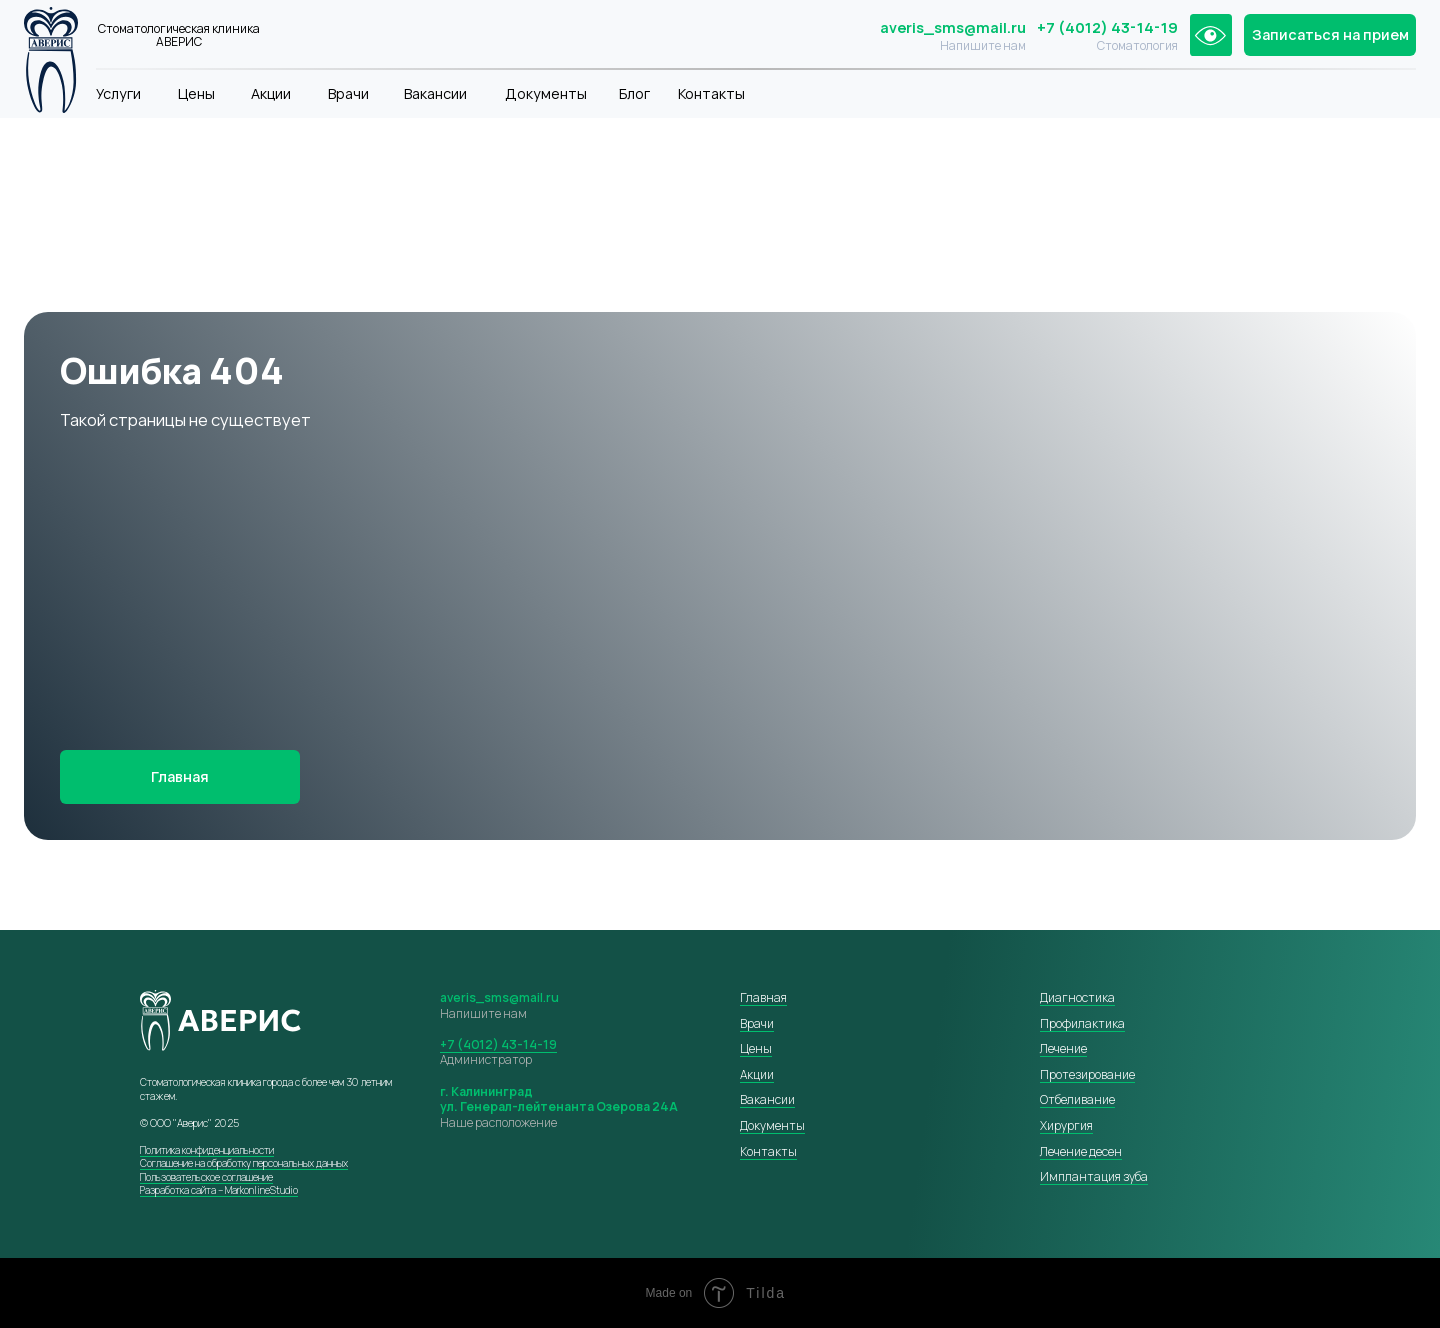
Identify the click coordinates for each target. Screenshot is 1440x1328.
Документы (546, 93)
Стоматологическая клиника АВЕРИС (179, 35)
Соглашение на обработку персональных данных (244, 1163)
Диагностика (1077, 997)
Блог (634, 93)
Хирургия (1066, 1125)
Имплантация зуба (1094, 1176)
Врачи (348, 93)
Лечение (1063, 1048)
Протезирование (1087, 1074)
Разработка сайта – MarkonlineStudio (219, 1190)
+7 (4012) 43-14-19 (1107, 27)
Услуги (118, 93)
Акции (271, 93)
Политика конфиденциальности (207, 1150)
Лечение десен (1081, 1151)
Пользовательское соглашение (206, 1177)
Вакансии (435, 93)
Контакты (711, 93)
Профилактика (1082, 1023)
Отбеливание (1077, 1099)
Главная (763, 997)
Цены (196, 93)
